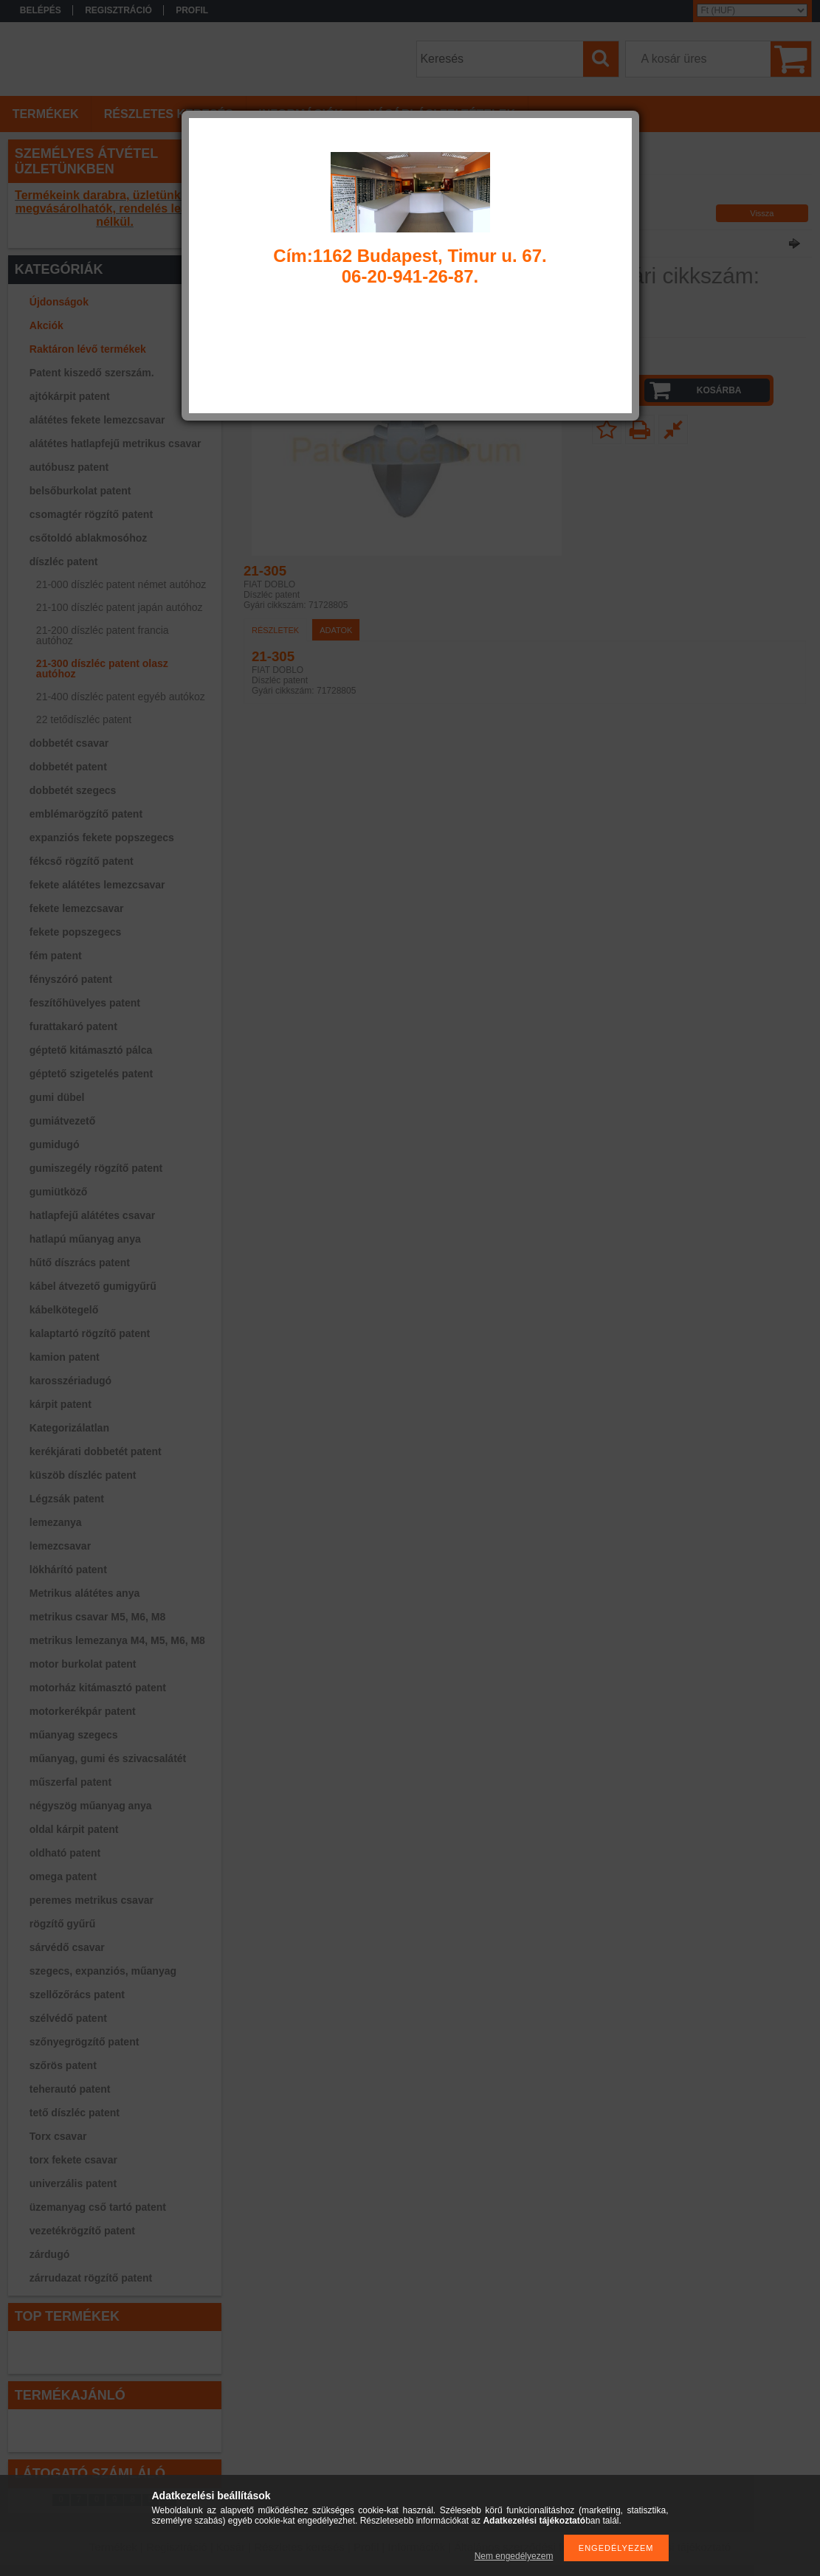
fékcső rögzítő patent (82, 861)
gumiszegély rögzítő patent (96, 1168)
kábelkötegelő (64, 1310)
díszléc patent (64, 561)
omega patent (63, 1876)
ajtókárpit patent (70, 396)
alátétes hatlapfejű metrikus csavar (115, 443)
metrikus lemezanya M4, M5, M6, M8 (117, 1640)
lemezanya (56, 1522)
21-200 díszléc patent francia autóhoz (102, 635)
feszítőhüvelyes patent (85, 1003)
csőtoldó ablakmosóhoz (88, 538)
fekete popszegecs (76, 932)
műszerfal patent (70, 1782)
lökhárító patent (68, 1569)
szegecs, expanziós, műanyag (103, 1971)
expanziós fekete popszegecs (102, 837)
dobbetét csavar (69, 743)
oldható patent (65, 1853)
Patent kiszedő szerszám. (92, 373)
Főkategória (262, 196)
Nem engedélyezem (514, 2556)
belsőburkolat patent (80, 491)
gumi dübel (57, 1097)
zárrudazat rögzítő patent (91, 2278)
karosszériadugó (70, 1381)
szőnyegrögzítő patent (84, 2042)
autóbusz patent (69, 467)
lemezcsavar (60, 1546)
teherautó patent (70, 2089)
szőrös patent (63, 2065)
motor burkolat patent (83, 1664)
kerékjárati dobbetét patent (96, 1451)
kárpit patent (61, 1404)
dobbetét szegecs (73, 790)
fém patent (56, 955)
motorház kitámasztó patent (98, 1687)
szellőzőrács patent (77, 1994)
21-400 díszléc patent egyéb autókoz (120, 696)
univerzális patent (73, 2183)
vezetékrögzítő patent (82, 2231)
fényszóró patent (71, 979)
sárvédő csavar (67, 1947)
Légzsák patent (67, 1499)
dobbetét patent (68, 767)
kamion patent (65, 1357)
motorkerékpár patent (83, 1711)
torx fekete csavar (73, 2160)
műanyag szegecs (74, 1735)
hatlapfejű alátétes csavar (92, 1215)
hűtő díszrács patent (80, 1262)
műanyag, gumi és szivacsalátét (108, 1758)
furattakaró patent (73, 1026)
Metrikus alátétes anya (84, 1593)
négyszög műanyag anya (91, 1806)
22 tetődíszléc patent (83, 719)
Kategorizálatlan (69, 1428)
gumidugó (55, 1144)
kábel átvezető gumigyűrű (93, 1286)
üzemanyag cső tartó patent (98, 2207)
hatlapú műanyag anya (85, 1239)
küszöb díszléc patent (83, 1475)
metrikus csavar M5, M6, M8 (97, 1617)
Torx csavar (58, 2136)
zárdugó (49, 2254)
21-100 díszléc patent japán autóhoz (119, 607)
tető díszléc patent (75, 2113)
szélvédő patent (68, 2018)
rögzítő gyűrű (62, 1924)
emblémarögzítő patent (86, 814)
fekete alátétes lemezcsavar (97, 885)
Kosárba (719, 390)
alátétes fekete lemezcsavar (97, 420)
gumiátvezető (62, 1121)
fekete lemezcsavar (77, 908)
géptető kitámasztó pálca (91, 1050)
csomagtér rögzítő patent (91, 514)
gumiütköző (59, 1192)
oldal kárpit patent (74, 1829)
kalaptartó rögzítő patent (90, 1333)
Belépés (40, 10)
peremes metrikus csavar (92, 1900)
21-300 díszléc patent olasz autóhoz (102, 668)
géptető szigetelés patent (91, 1074)
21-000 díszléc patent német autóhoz (121, 584)
